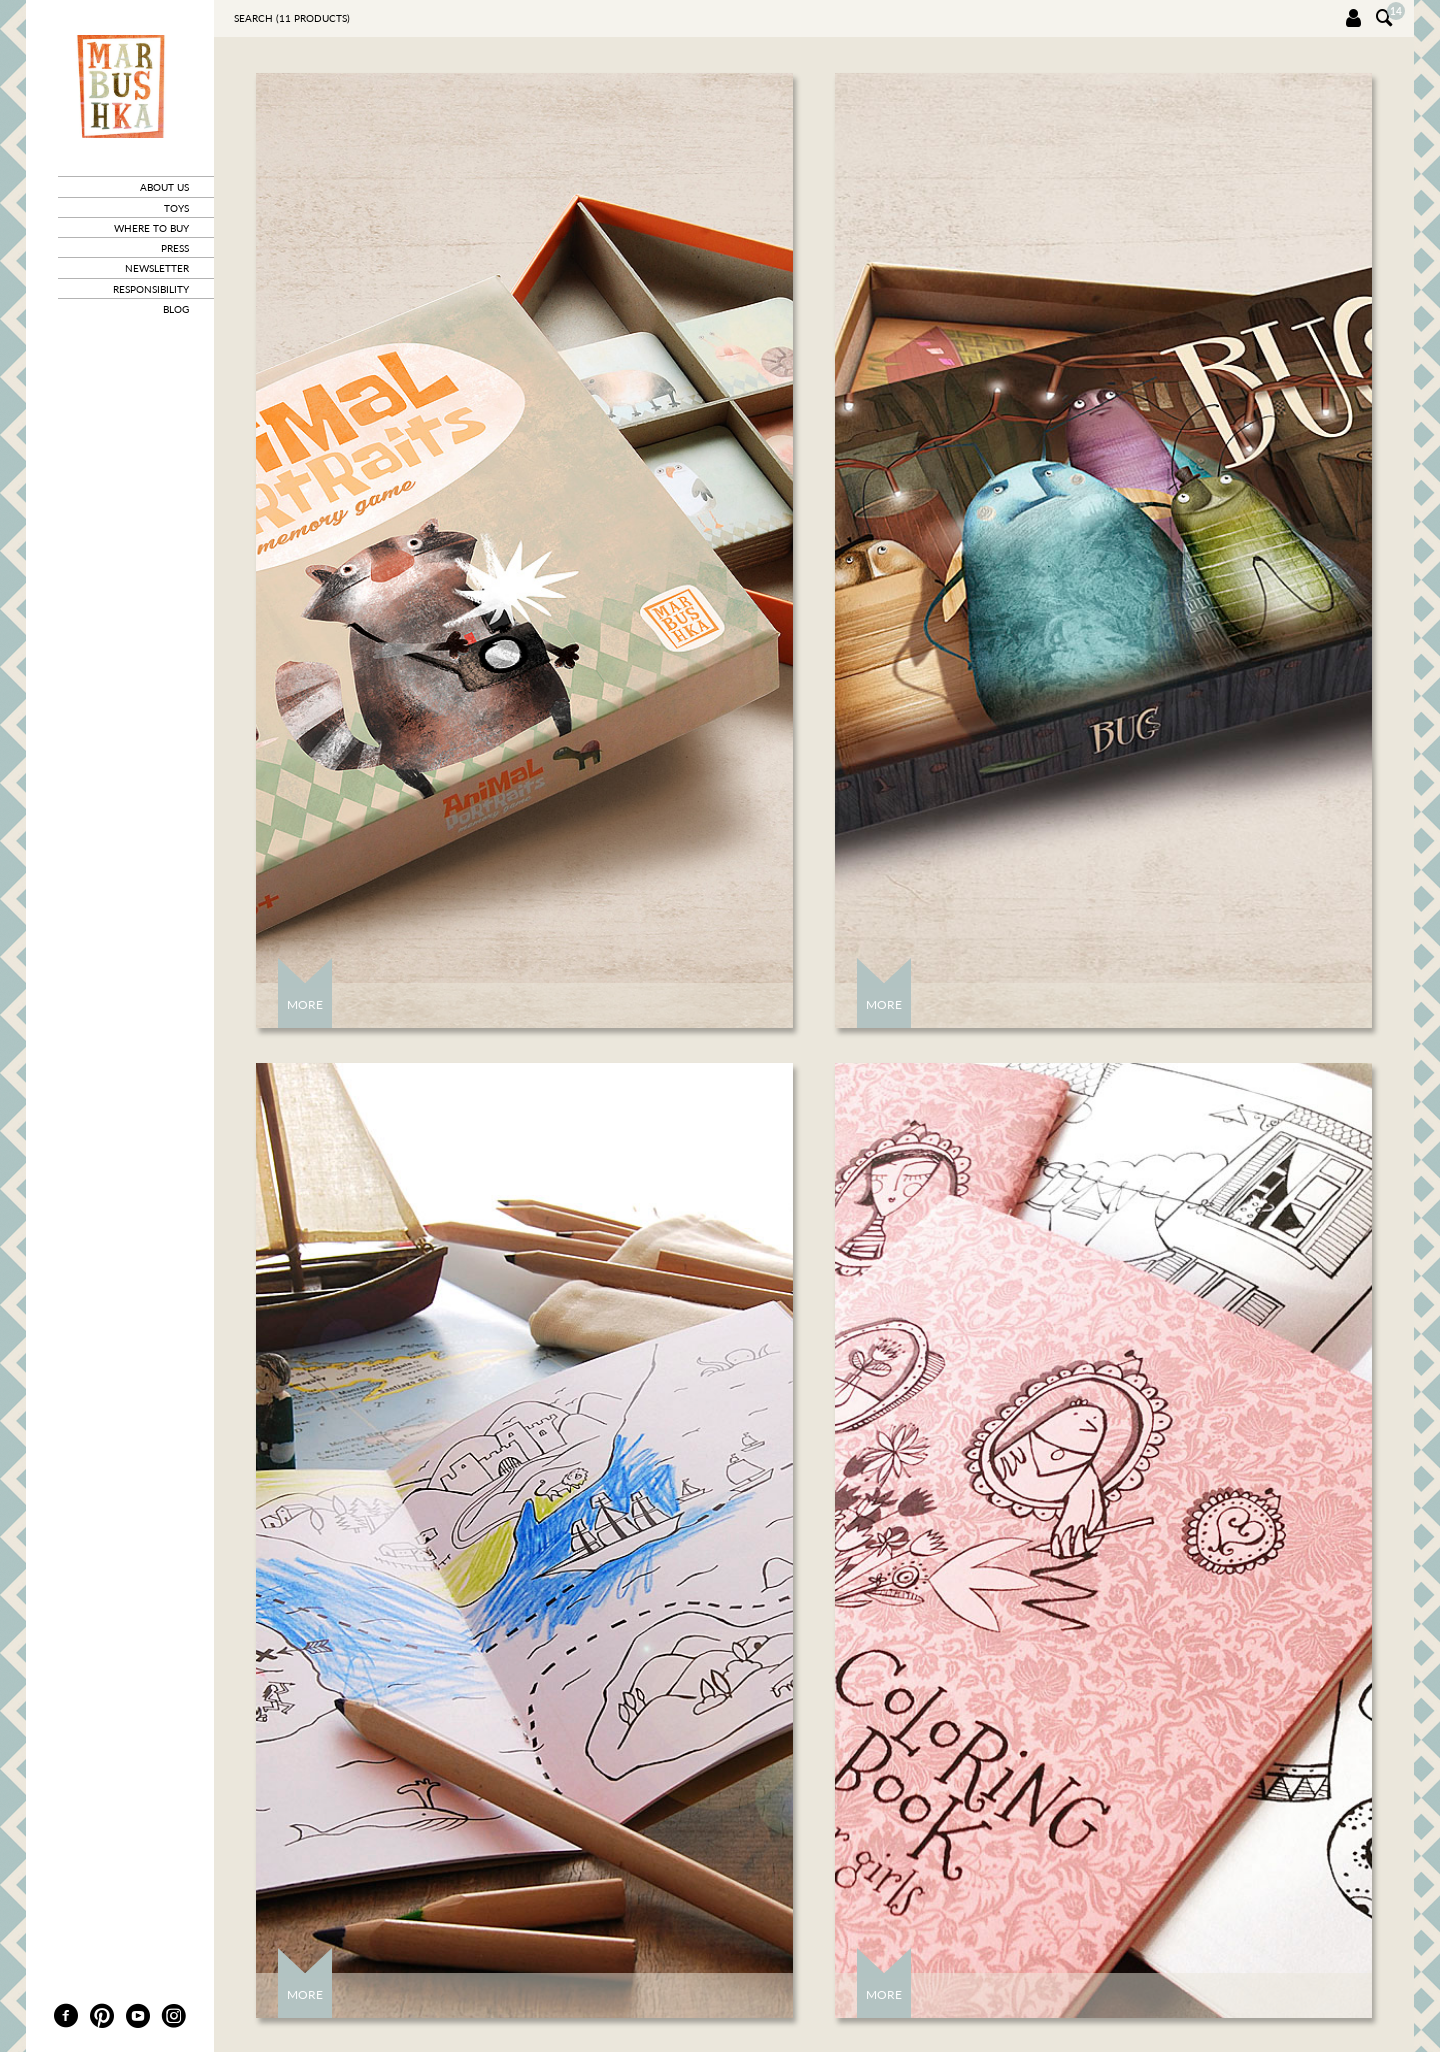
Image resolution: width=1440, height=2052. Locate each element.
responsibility (151, 289)
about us (164, 187)
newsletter (157, 268)
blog (176, 309)
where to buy (151, 228)
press (175, 248)
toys (176, 208)
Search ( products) (292, 18)
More (305, 1004)
